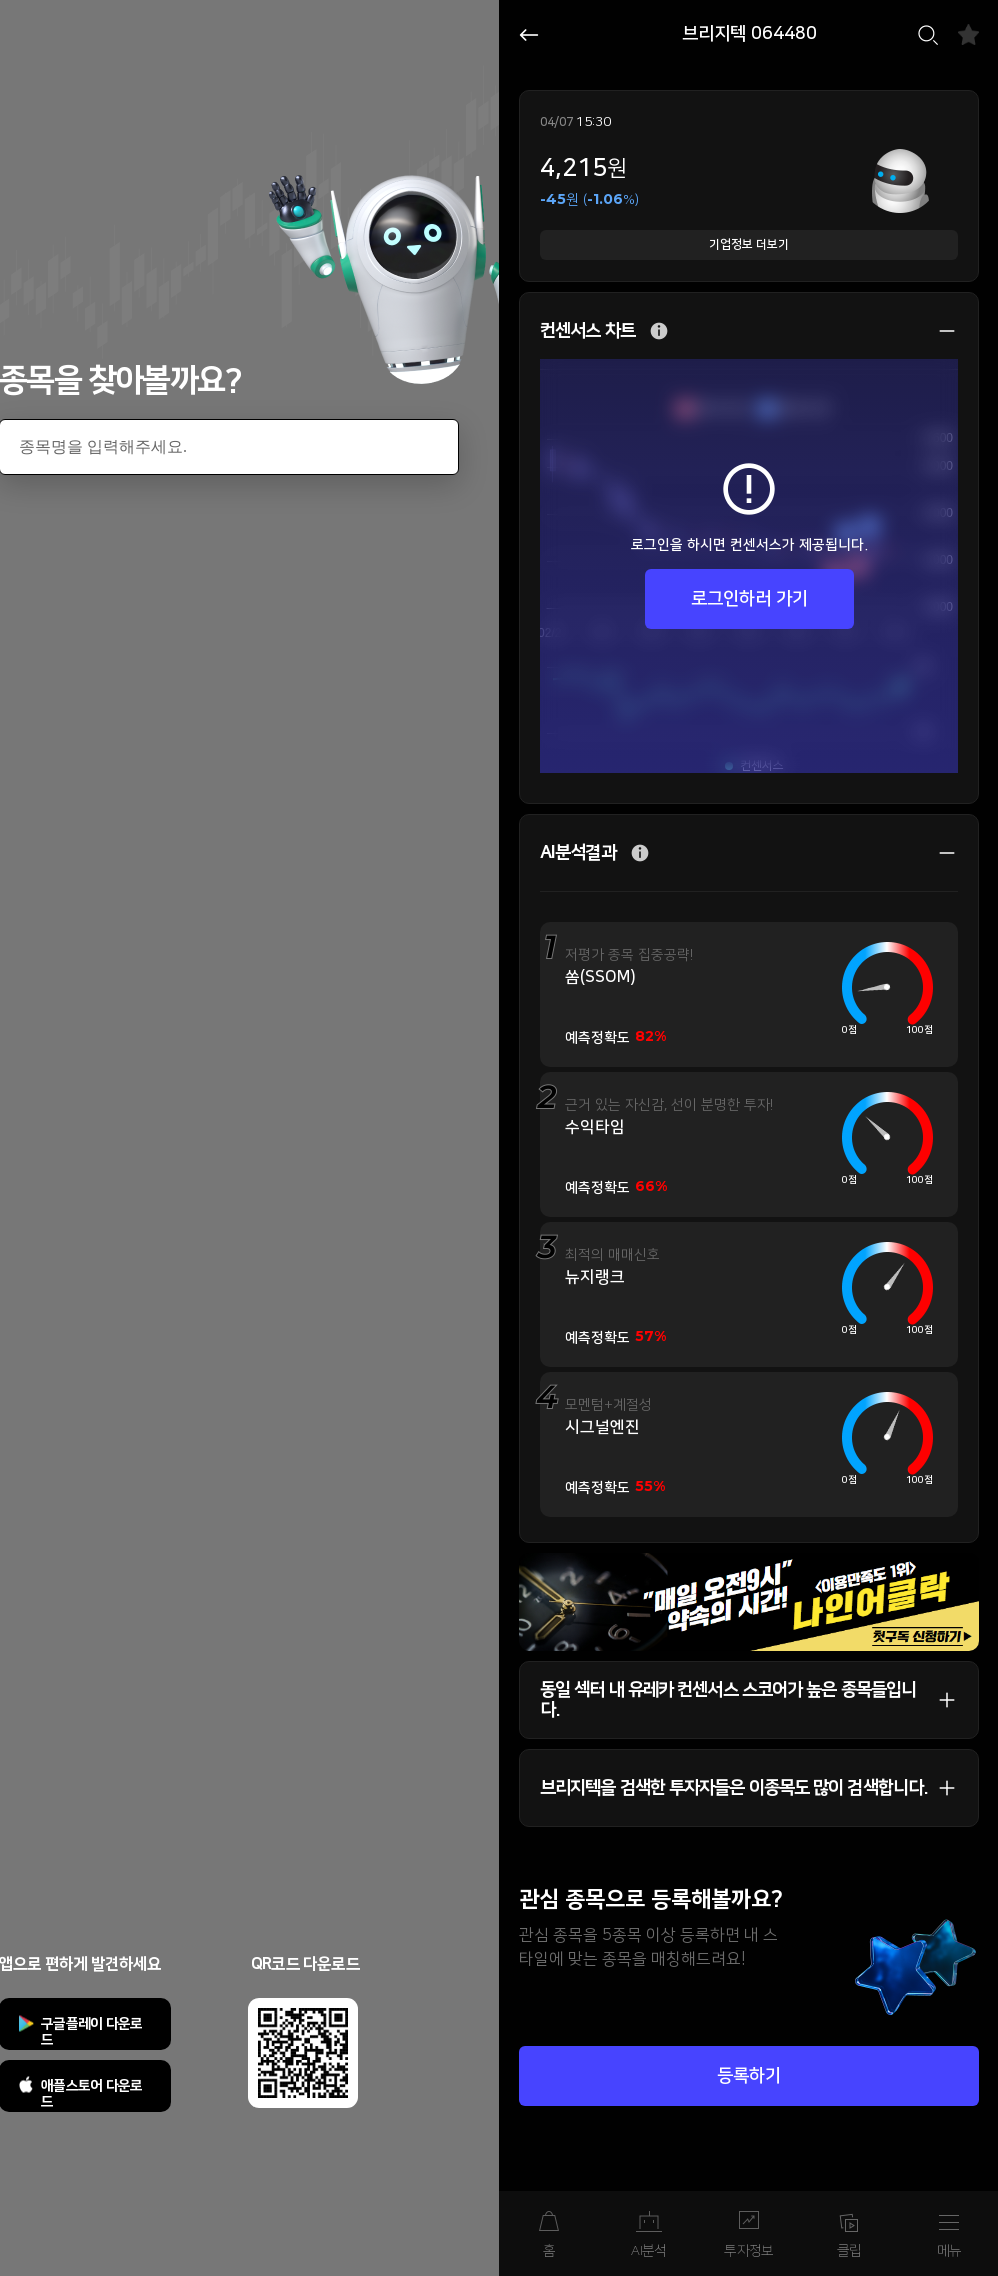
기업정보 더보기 (749, 244)
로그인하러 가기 (749, 599)
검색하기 (928, 35)
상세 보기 (937, 331)
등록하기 (749, 2076)
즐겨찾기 (968, 34)
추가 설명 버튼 (659, 331)
